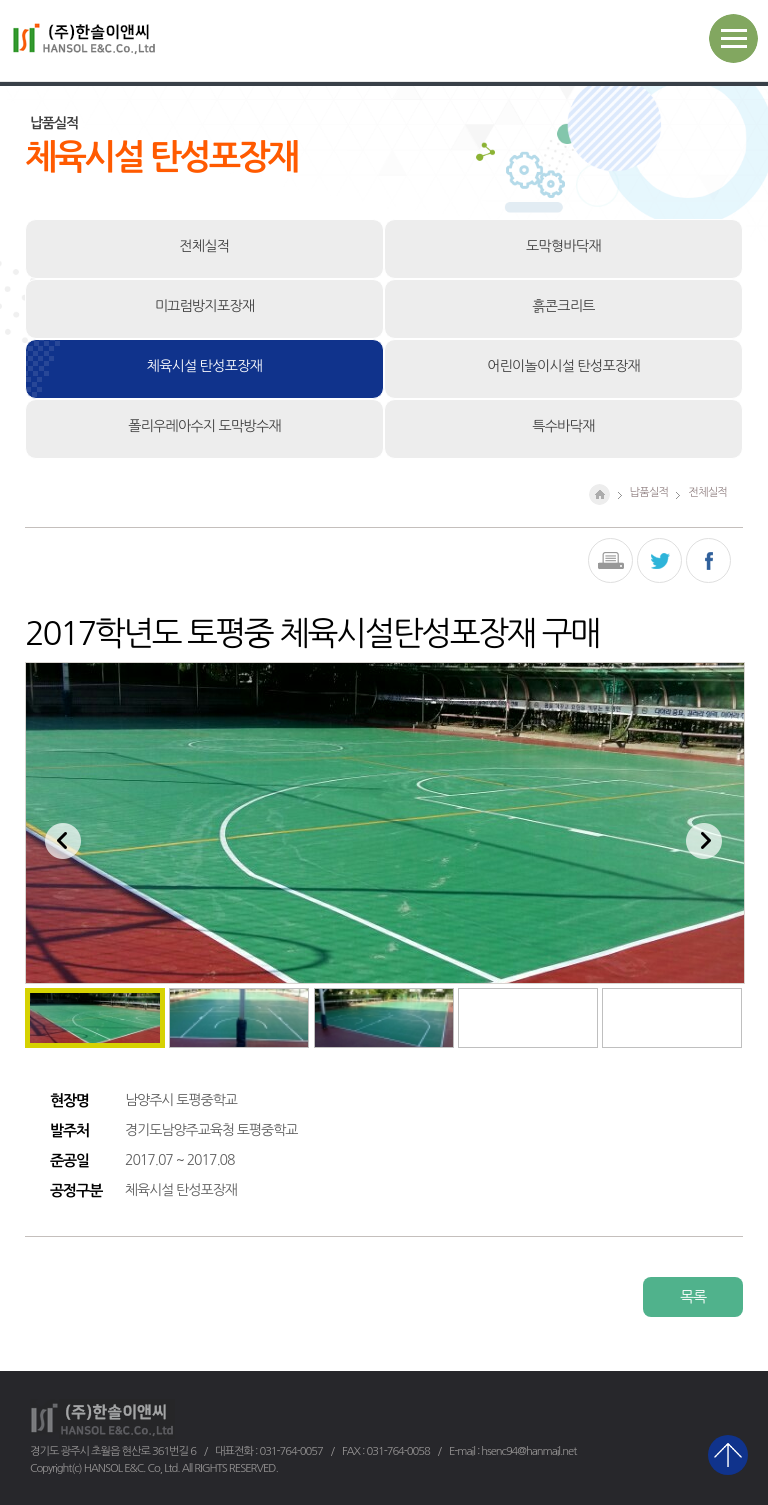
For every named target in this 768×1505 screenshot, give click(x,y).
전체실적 (205, 246)
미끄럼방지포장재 (205, 306)
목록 (693, 1296)
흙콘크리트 (563, 306)
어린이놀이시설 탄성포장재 (563, 366)
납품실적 (649, 492)
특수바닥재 (563, 426)
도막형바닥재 (563, 246)
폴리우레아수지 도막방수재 (204, 426)
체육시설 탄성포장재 (204, 366)
